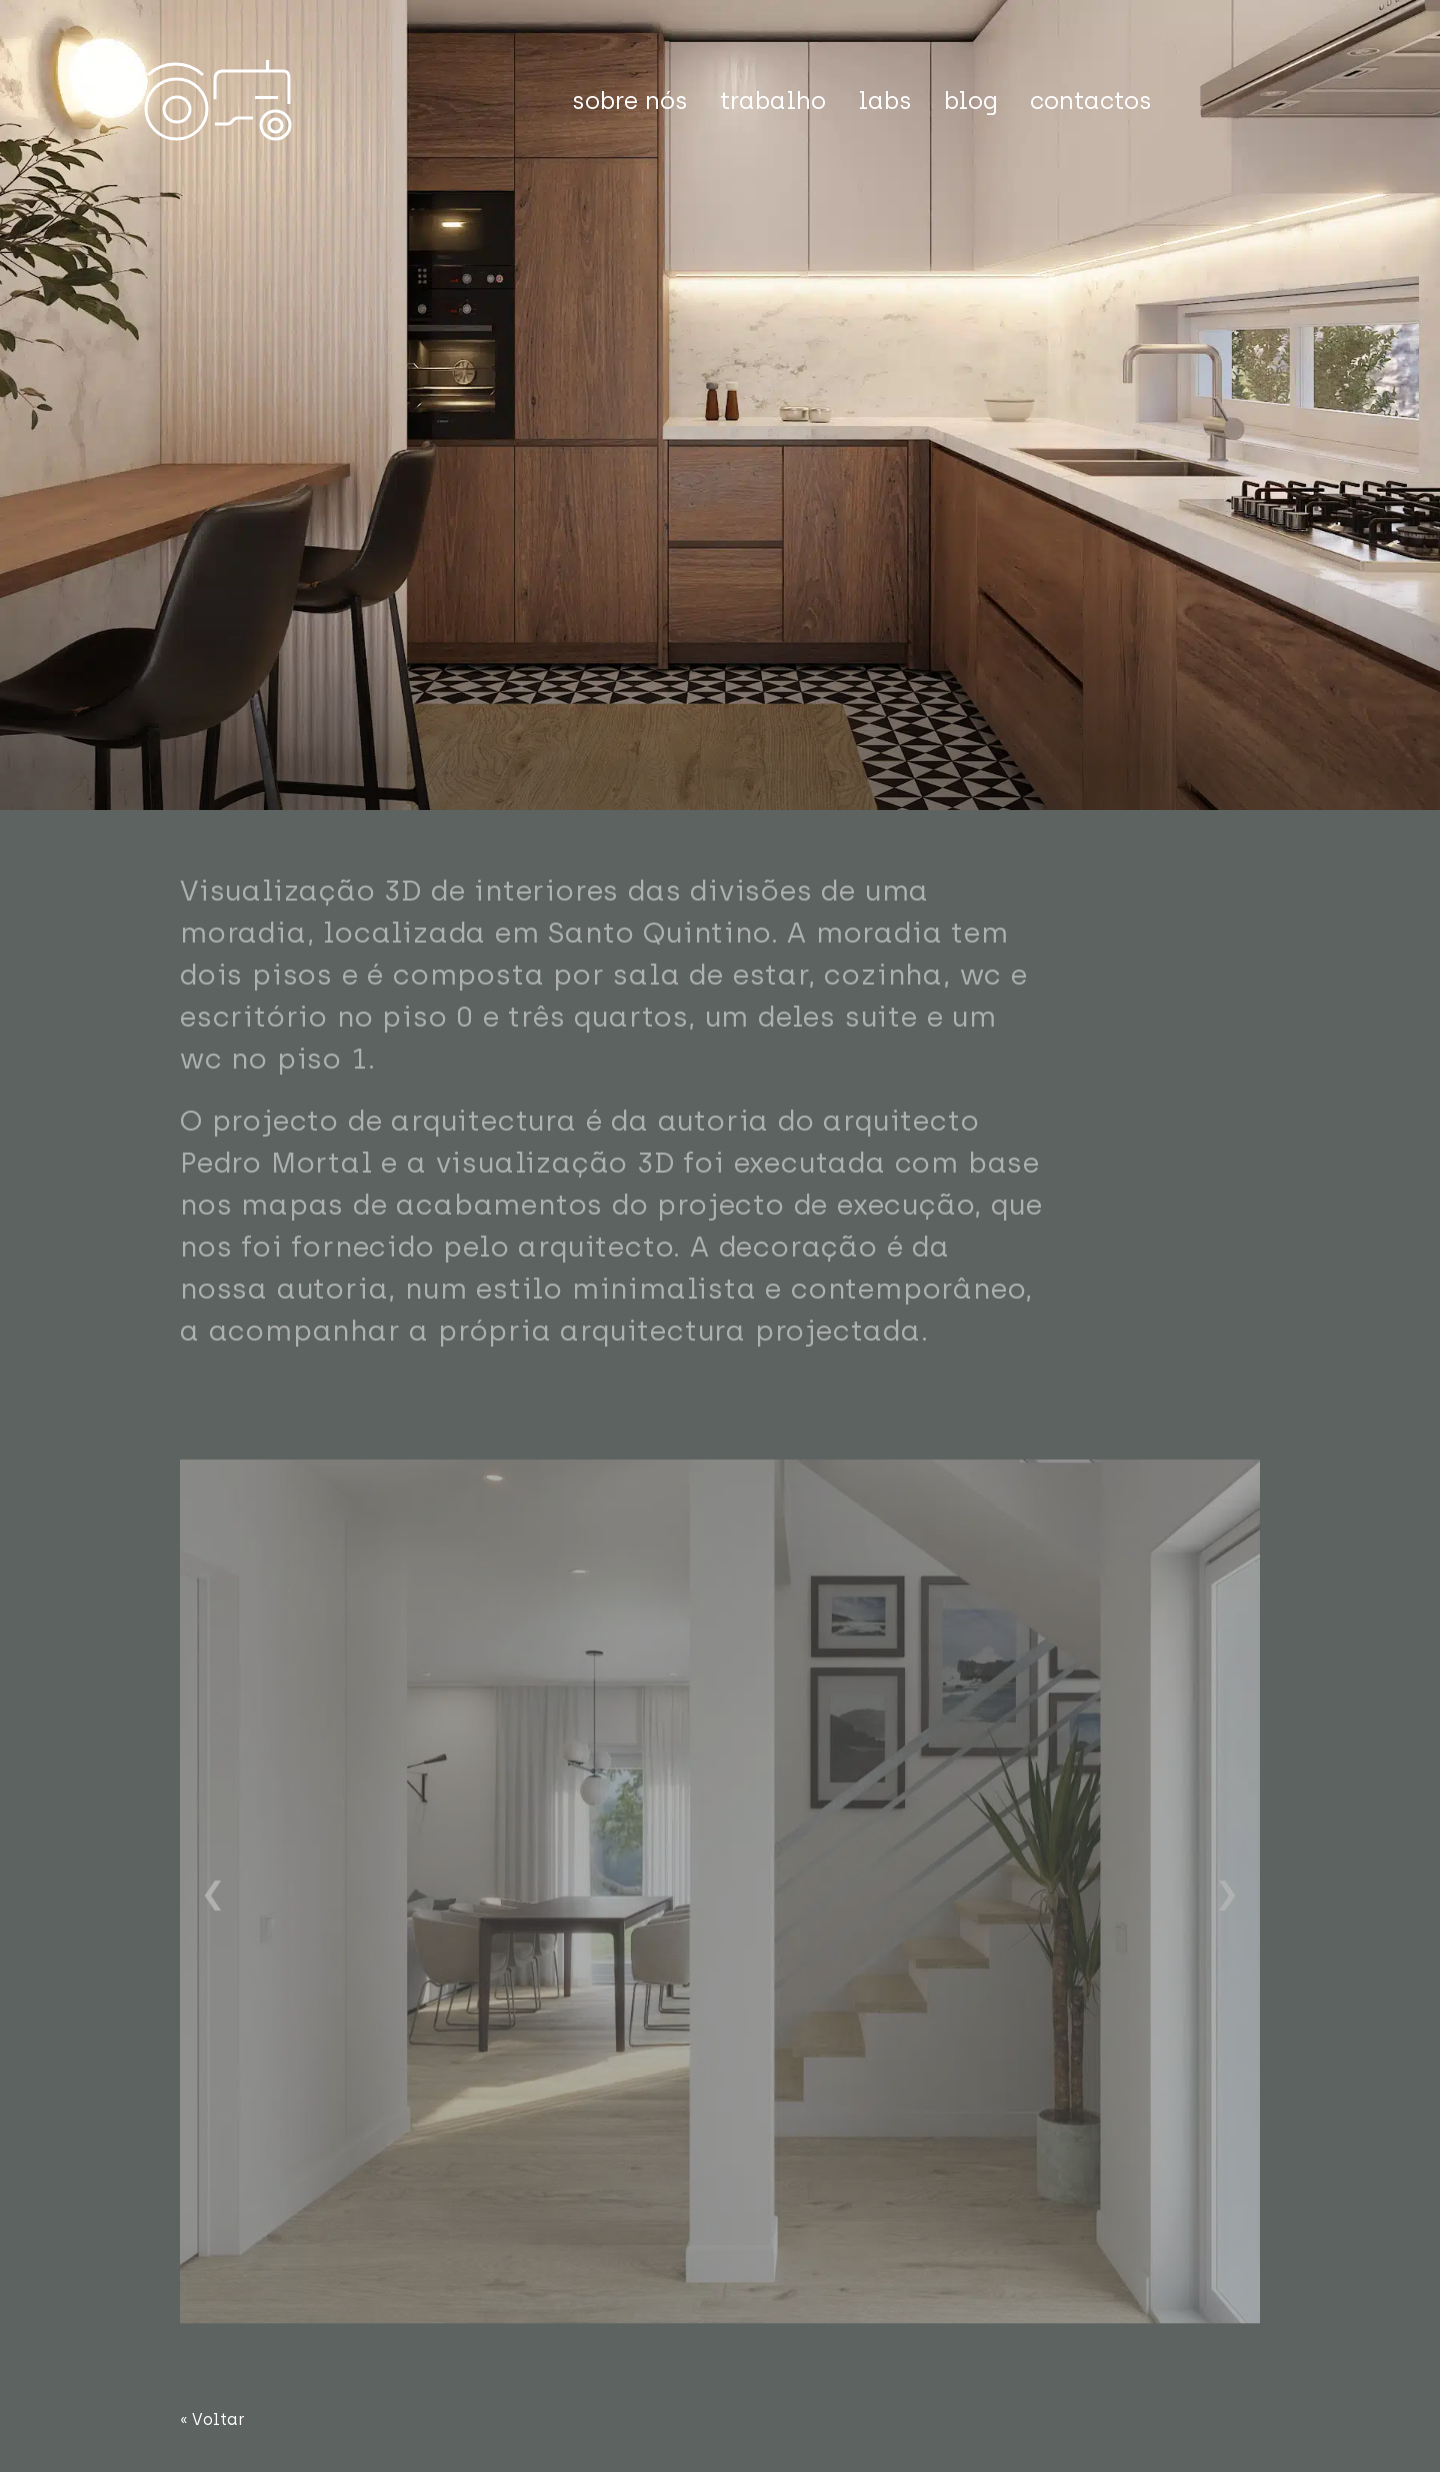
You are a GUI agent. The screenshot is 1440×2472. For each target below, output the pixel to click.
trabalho (773, 100)
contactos (1091, 100)
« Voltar (212, 2419)
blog (971, 100)
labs (885, 100)
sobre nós (630, 100)
